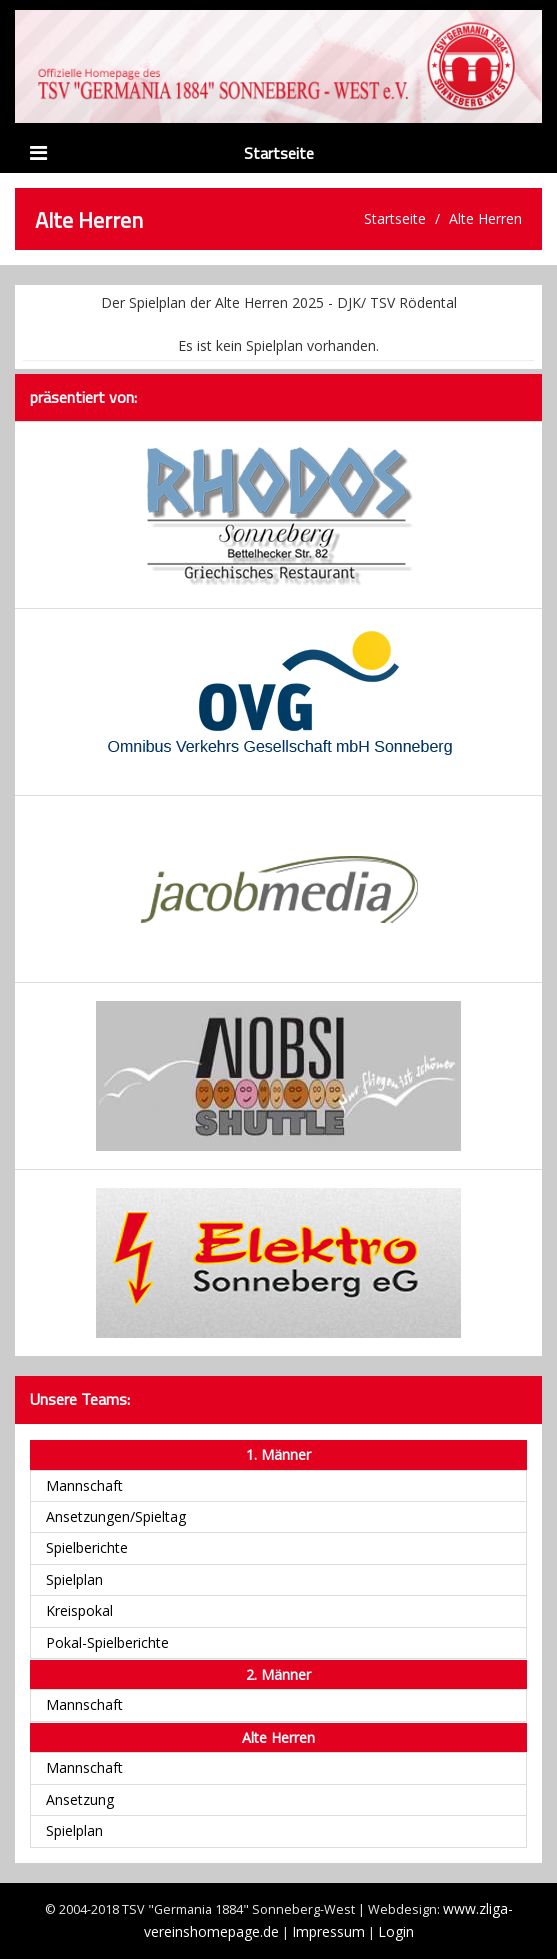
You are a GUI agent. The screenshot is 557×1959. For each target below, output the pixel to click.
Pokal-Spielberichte (107, 1642)
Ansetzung (80, 1799)
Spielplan (74, 1579)
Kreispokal (79, 1610)
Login (396, 1931)
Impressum (328, 1931)
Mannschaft (84, 1485)
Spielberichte (87, 1547)
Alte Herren (485, 218)
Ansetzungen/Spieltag (116, 1516)
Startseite (279, 153)
